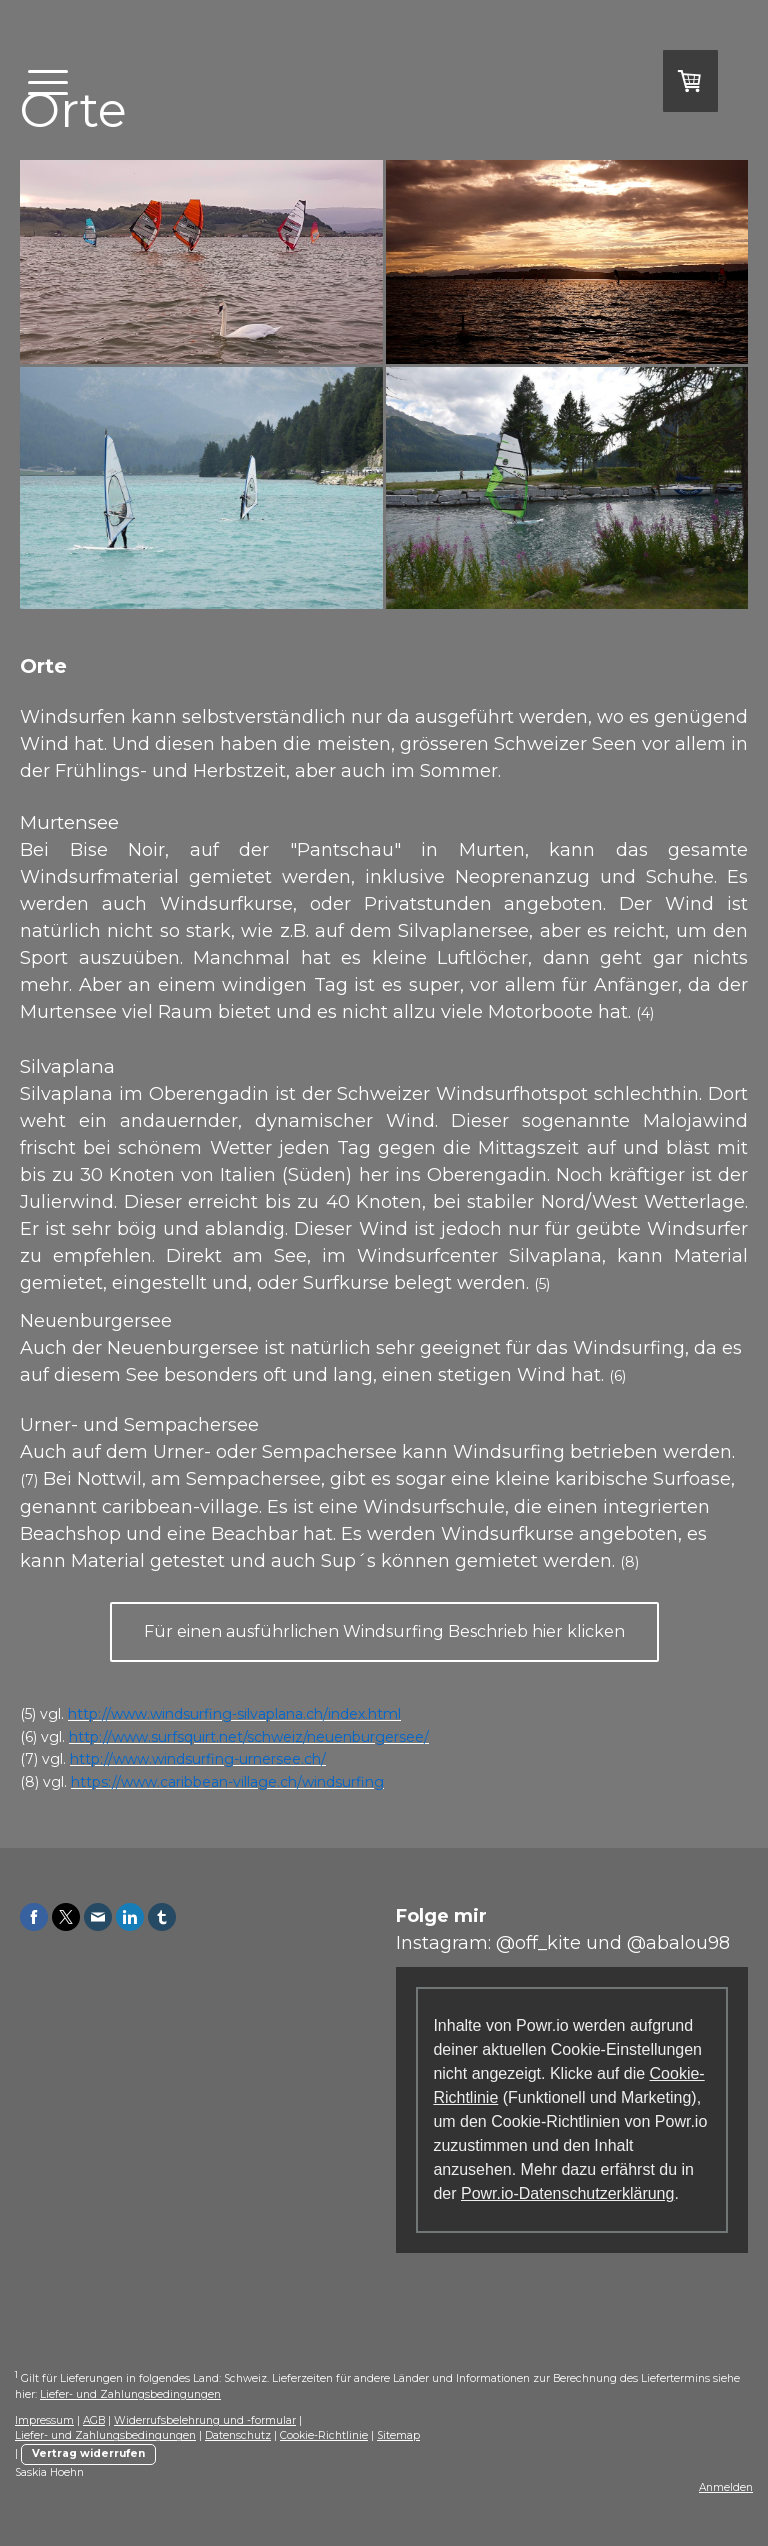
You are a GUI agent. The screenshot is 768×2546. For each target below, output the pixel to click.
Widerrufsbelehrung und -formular (205, 2420)
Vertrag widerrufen (88, 2453)
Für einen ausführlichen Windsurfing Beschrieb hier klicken (384, 1631)
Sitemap (398, 2435)
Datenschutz (238, 2435)
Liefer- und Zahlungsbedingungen (130, 2394)
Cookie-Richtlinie (324, 2435)
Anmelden (726, 2487)
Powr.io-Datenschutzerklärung (567, 2193)
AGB (94, 2420)
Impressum (44, 2420)
